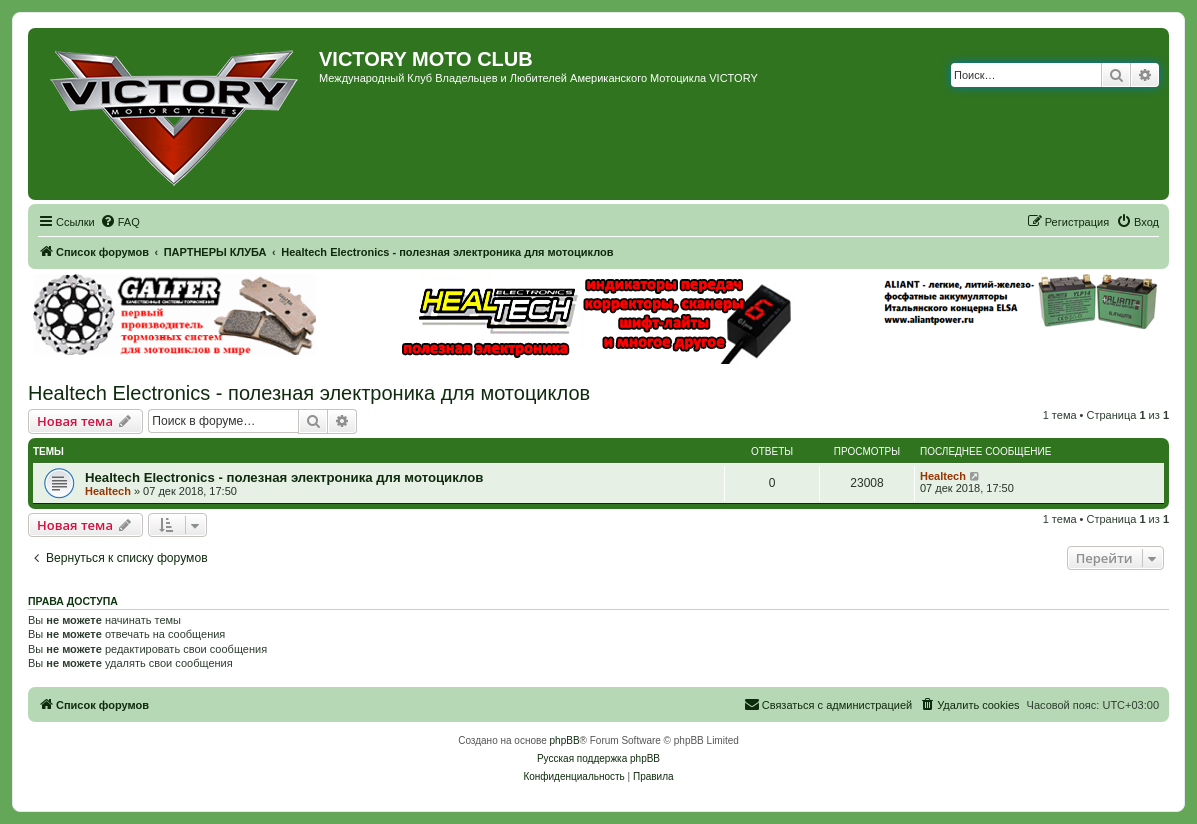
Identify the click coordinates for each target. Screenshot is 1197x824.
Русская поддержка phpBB (598, 758)
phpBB (565, 740)
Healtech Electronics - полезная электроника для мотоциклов (309, 393)
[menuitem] (120, 222)
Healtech (108, 491)
